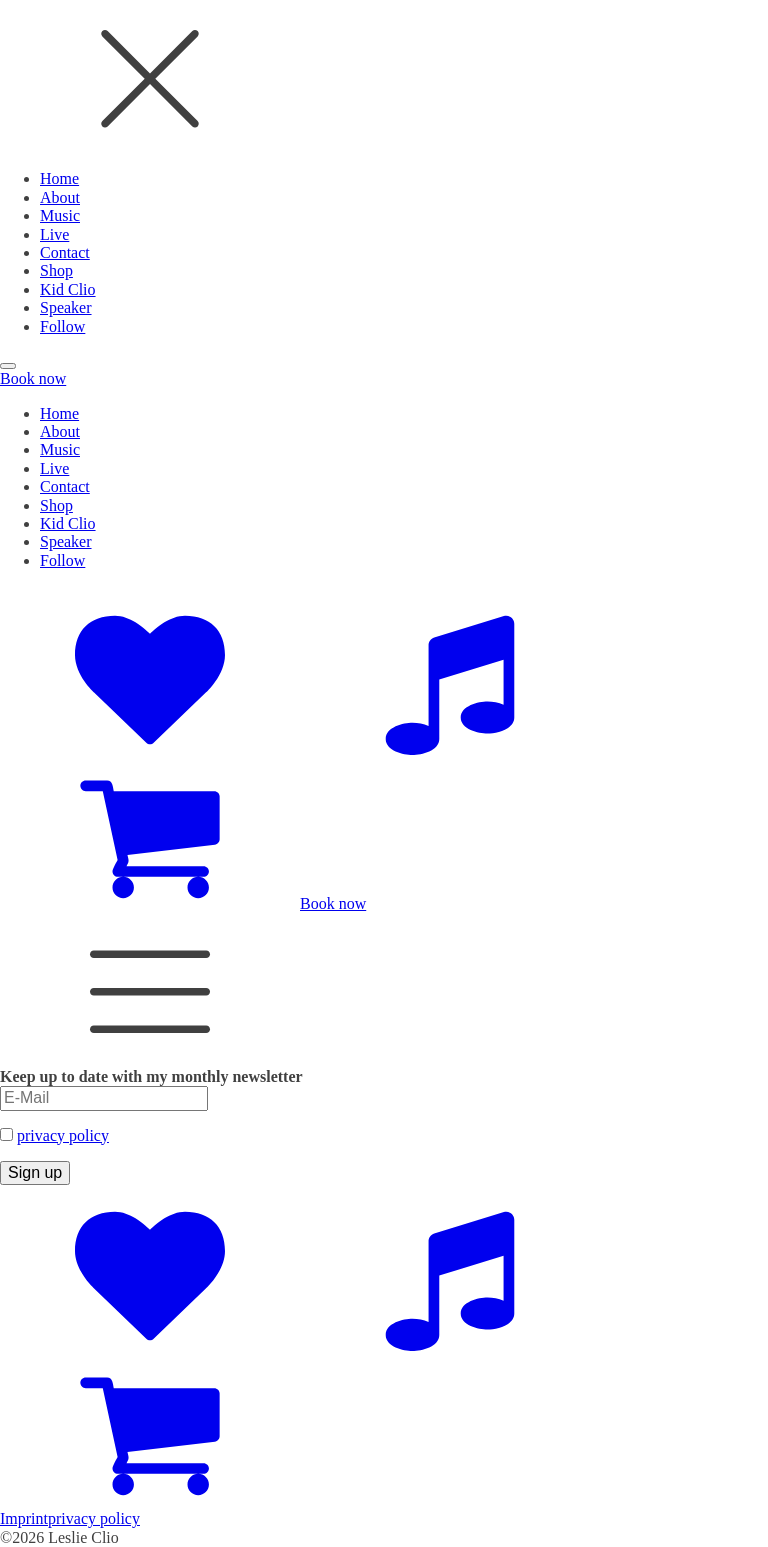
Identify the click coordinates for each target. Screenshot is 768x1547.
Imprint (24, 1518)
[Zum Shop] (150, 903)
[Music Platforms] (450, 749)
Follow (62, 326)
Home (59, 178)
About (60, 197)
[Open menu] (8, 366)
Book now (33, 378)
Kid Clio (68, 289)
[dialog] (384, 168)
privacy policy (63, 1135)
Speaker (66, 307)
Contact (65, 252)
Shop (56, 270)
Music (60, 215)
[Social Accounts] (150, 749)
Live (54, 234)
